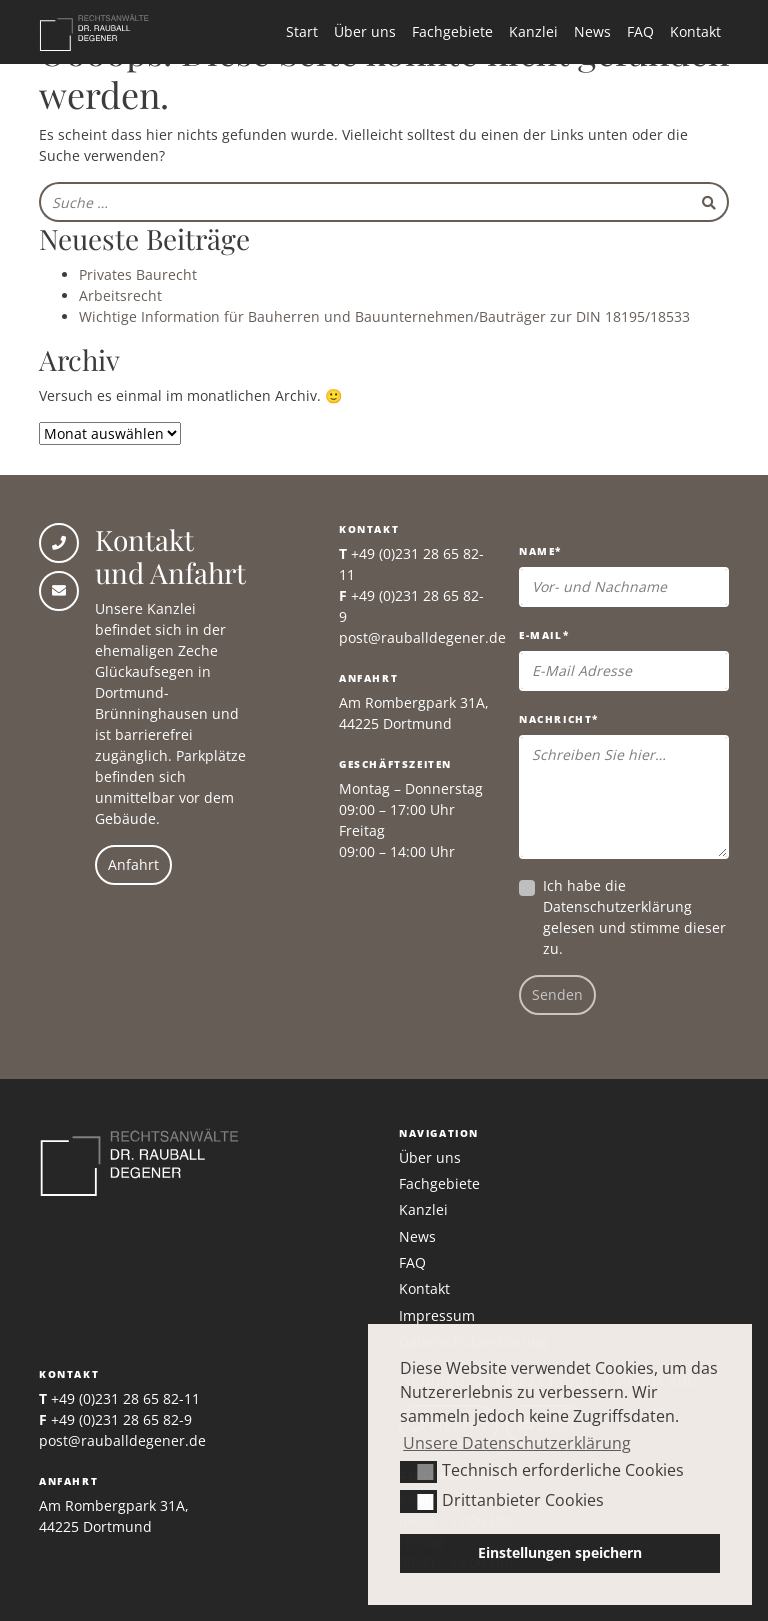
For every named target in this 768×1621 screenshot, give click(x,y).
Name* (540, 551)
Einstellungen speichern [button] (560, 1552)
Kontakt (695, 31)
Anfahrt (133, 864)
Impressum (437, 1315)
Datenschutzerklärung (617, 906)
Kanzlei (533, 31)
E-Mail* (544, 635)
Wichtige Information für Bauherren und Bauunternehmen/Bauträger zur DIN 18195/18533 (384, 316)
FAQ (640, 31)
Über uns (365, 31)
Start (302, 31)
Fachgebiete (452, 31)
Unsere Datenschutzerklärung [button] (517, 1443)
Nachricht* (559, 719)
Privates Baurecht (138, 274)
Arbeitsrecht (120, 295)
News (592, 31)
